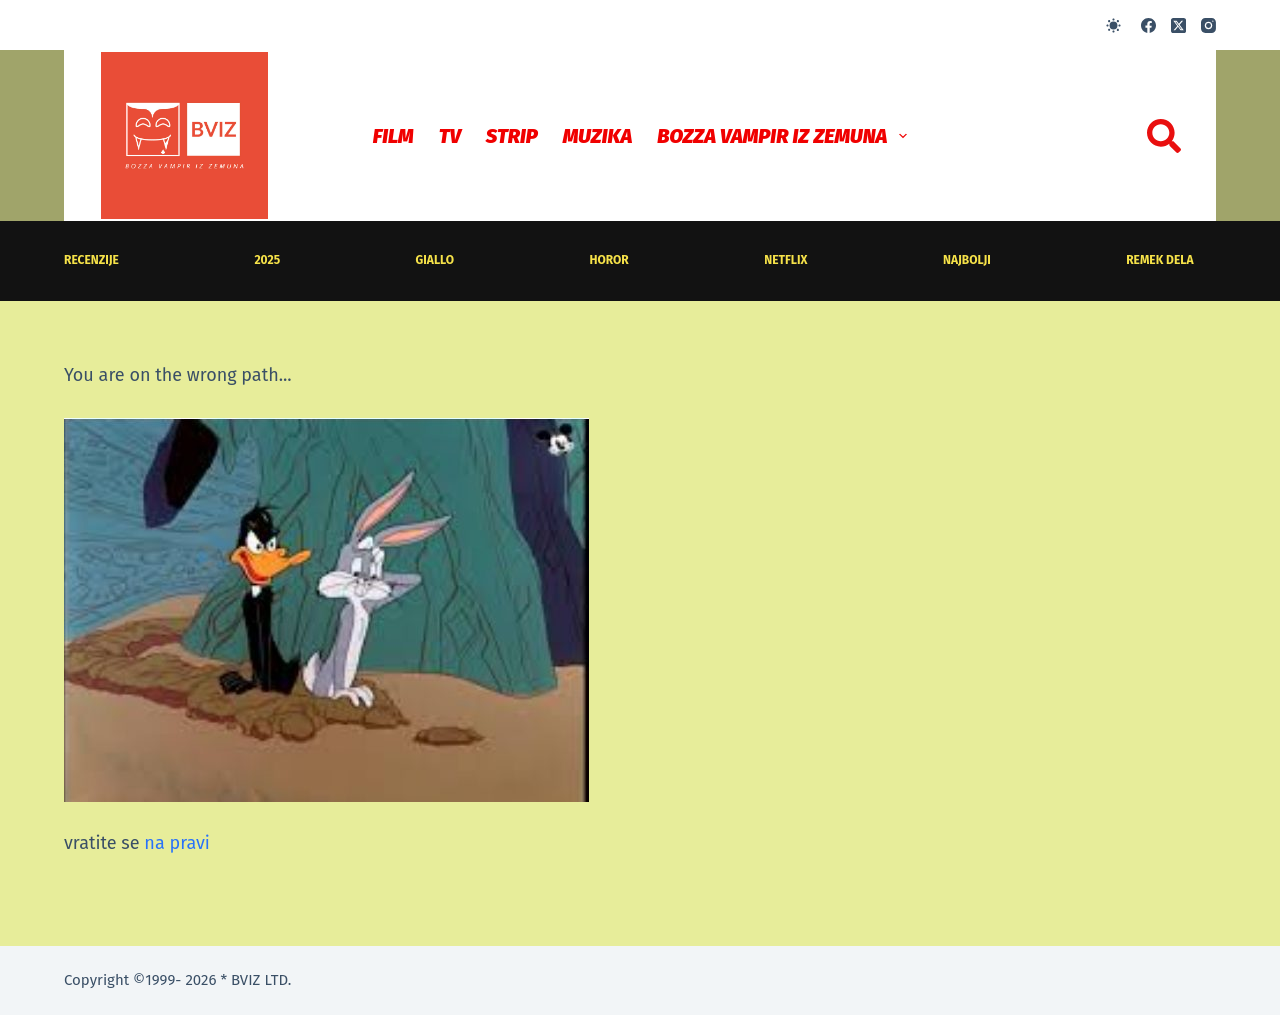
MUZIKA (597, 136)
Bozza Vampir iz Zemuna (786, 136)
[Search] (1164, 136)
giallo (435, 260)
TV (450, 136)
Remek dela (1159, 260)
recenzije (91, 260)
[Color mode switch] (1113, 25)
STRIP (512, 136)
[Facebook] (1148, 25)
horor (609, 260)
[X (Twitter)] (1178, 25)
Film (393, 136)
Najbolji (967, 260)
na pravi (177, 843)
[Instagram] (1208, 25)
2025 (267, 260)
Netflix (785, 260)
